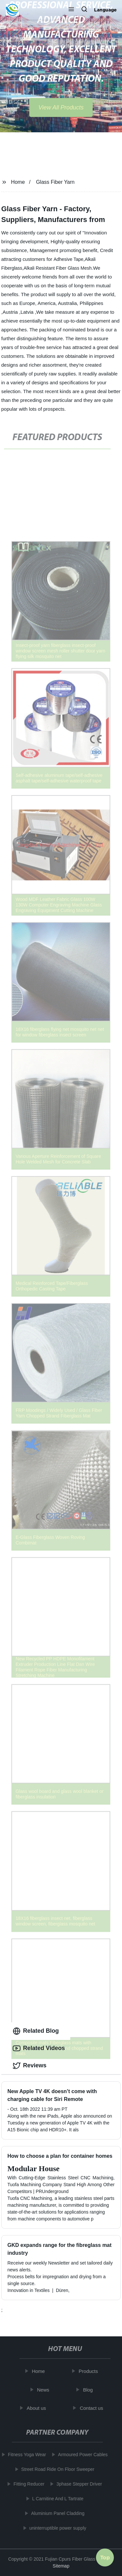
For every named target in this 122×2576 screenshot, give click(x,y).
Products (90, 2371)
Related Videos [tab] (39, 2048)
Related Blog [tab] (36, 2031)
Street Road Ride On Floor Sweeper (55, 2469)
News (45, 2390)
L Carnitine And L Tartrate (55, 2498)
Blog (90, 2390)
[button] (71, 10)
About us (38, 2408)
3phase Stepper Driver (77, 2484)
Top (105, 2556)
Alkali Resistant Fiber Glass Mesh (58, 268)
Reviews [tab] (30, 2066)
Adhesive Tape (69, 259)
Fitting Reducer (26, 2484)
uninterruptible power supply (55, 2528)
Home (18, 182)
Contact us (93, 2408)
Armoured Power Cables (81, 2454)
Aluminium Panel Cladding (55, 2513)
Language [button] (105, 9)
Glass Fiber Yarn (55, 182)
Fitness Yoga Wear (25, 2454)
